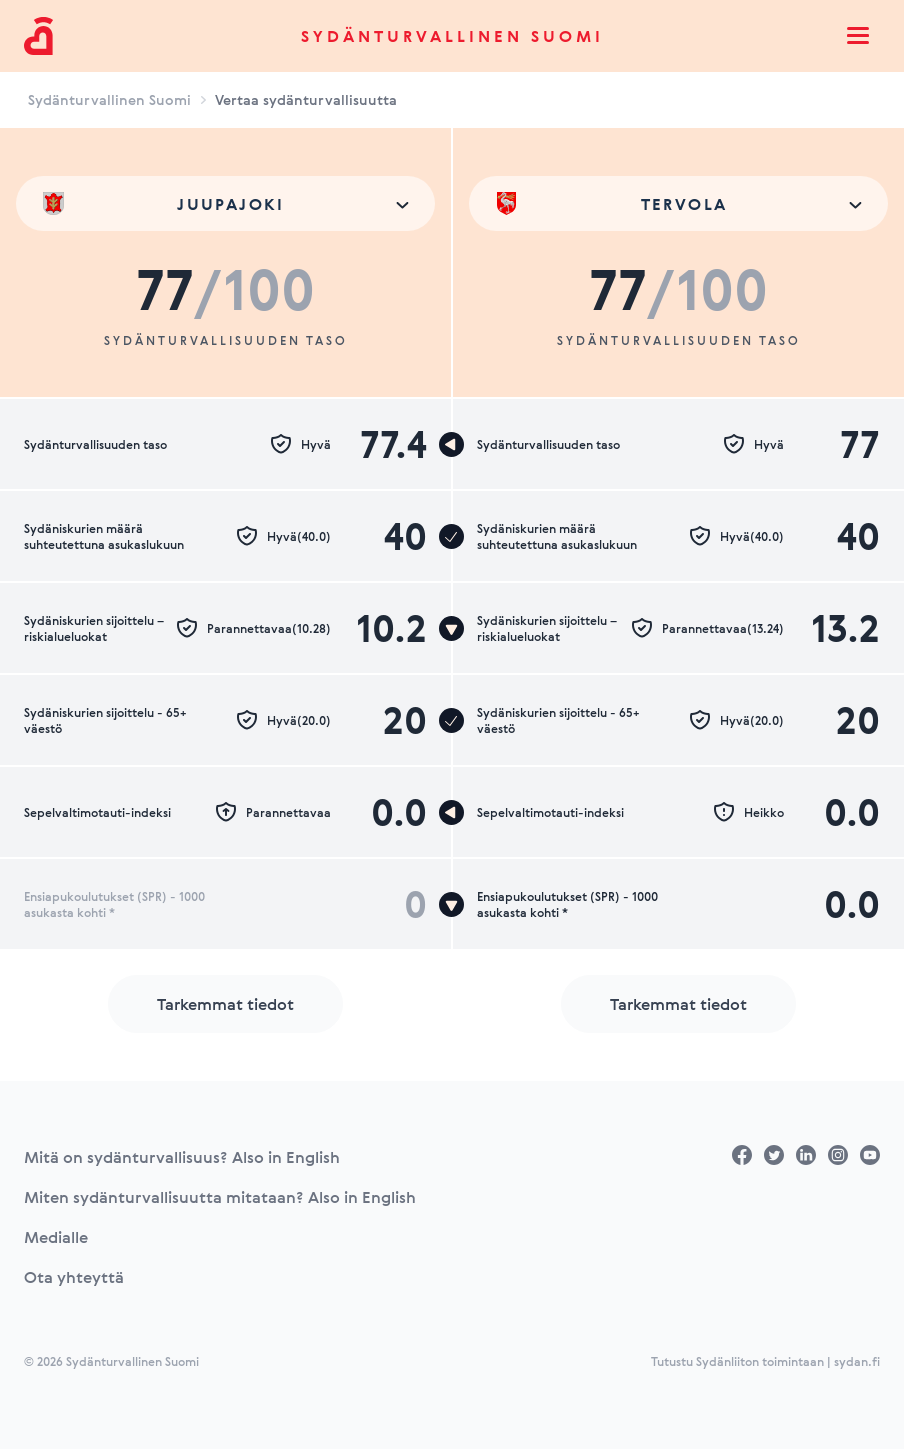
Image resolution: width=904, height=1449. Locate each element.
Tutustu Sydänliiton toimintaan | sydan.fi (765, 1361)
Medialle (56, 1237)
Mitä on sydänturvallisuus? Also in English (182, 1157)
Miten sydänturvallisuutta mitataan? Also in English (220, 1197)
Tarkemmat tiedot (225, 1004)
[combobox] (225, 203)
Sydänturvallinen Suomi (452, 36)
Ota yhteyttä (74, 1277)
